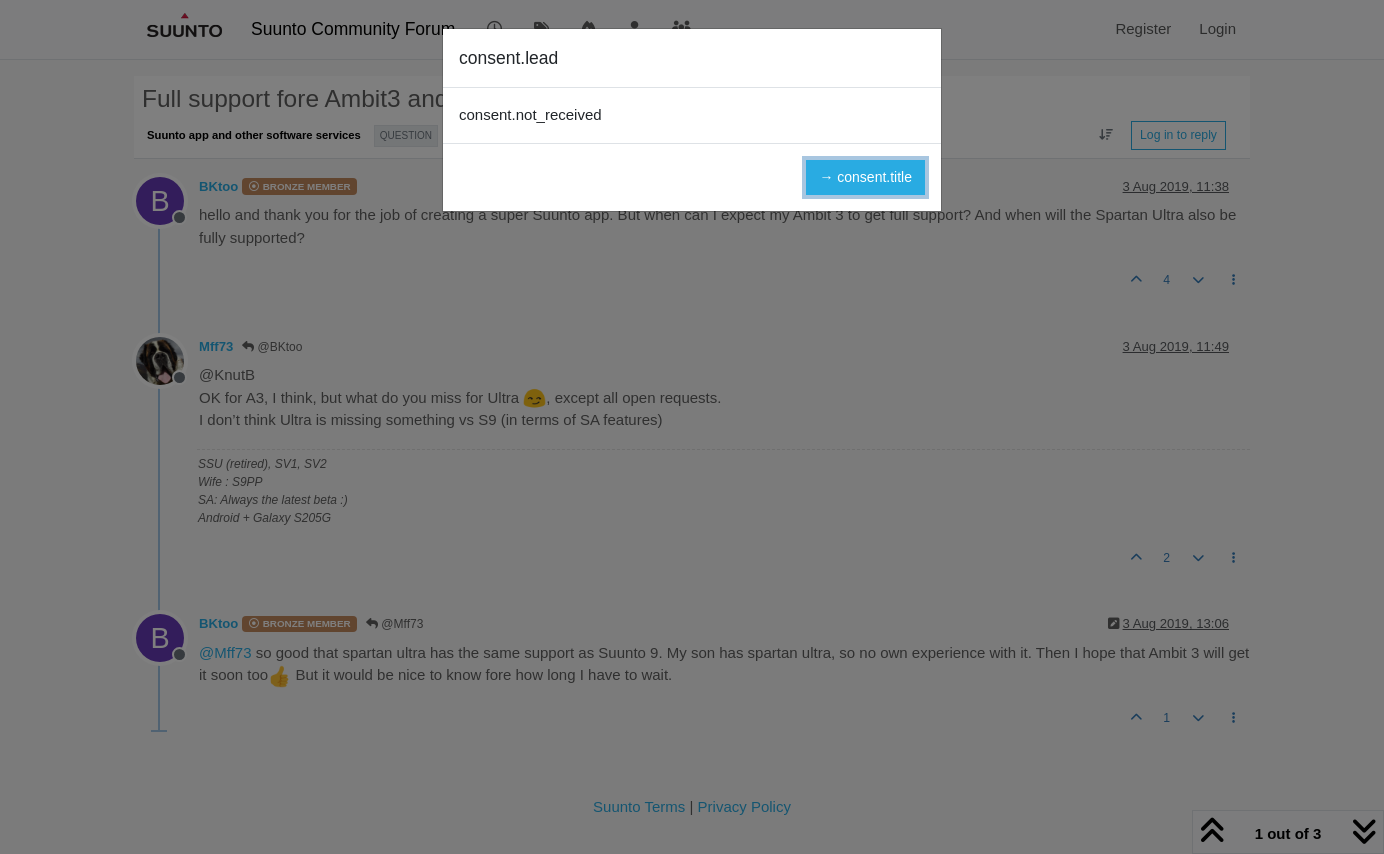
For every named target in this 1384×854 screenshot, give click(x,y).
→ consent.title (865, 177)
